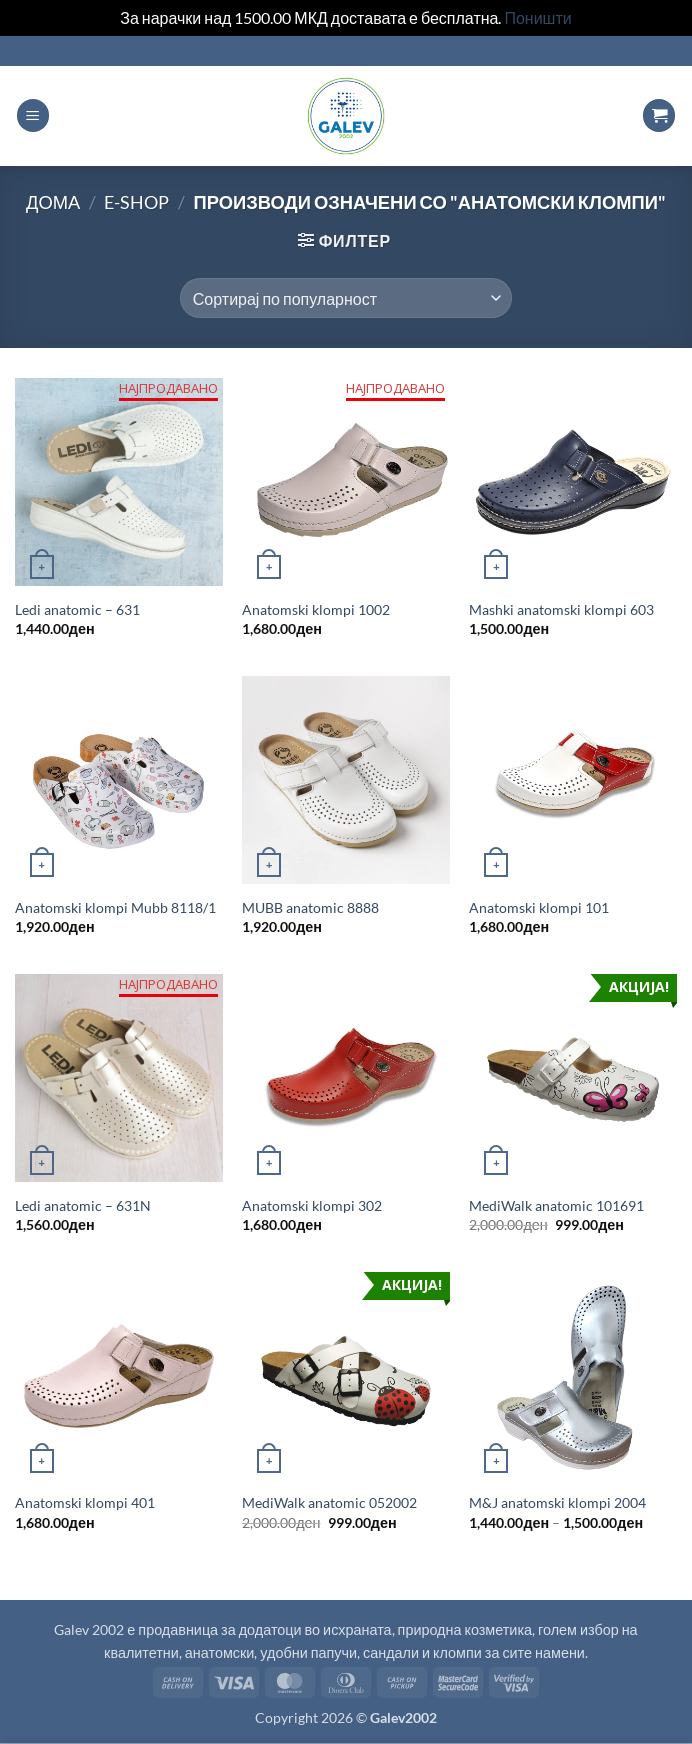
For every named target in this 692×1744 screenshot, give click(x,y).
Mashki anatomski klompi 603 (561, 609)
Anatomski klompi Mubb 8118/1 (115, 907)
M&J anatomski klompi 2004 (557, 1502)
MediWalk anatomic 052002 (329, 1502)
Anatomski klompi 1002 (316, 609)
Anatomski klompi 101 (539, 907)
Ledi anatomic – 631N (83, 1205)
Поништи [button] (537, 17)
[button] (33, 115)
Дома (53, 202)
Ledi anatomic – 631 (77, 609)
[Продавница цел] (346, 298)
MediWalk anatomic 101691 (556, 1205)
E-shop (136, 202)
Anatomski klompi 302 (312, 1205)
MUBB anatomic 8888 (310, 907)
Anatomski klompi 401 (85, 1502)
